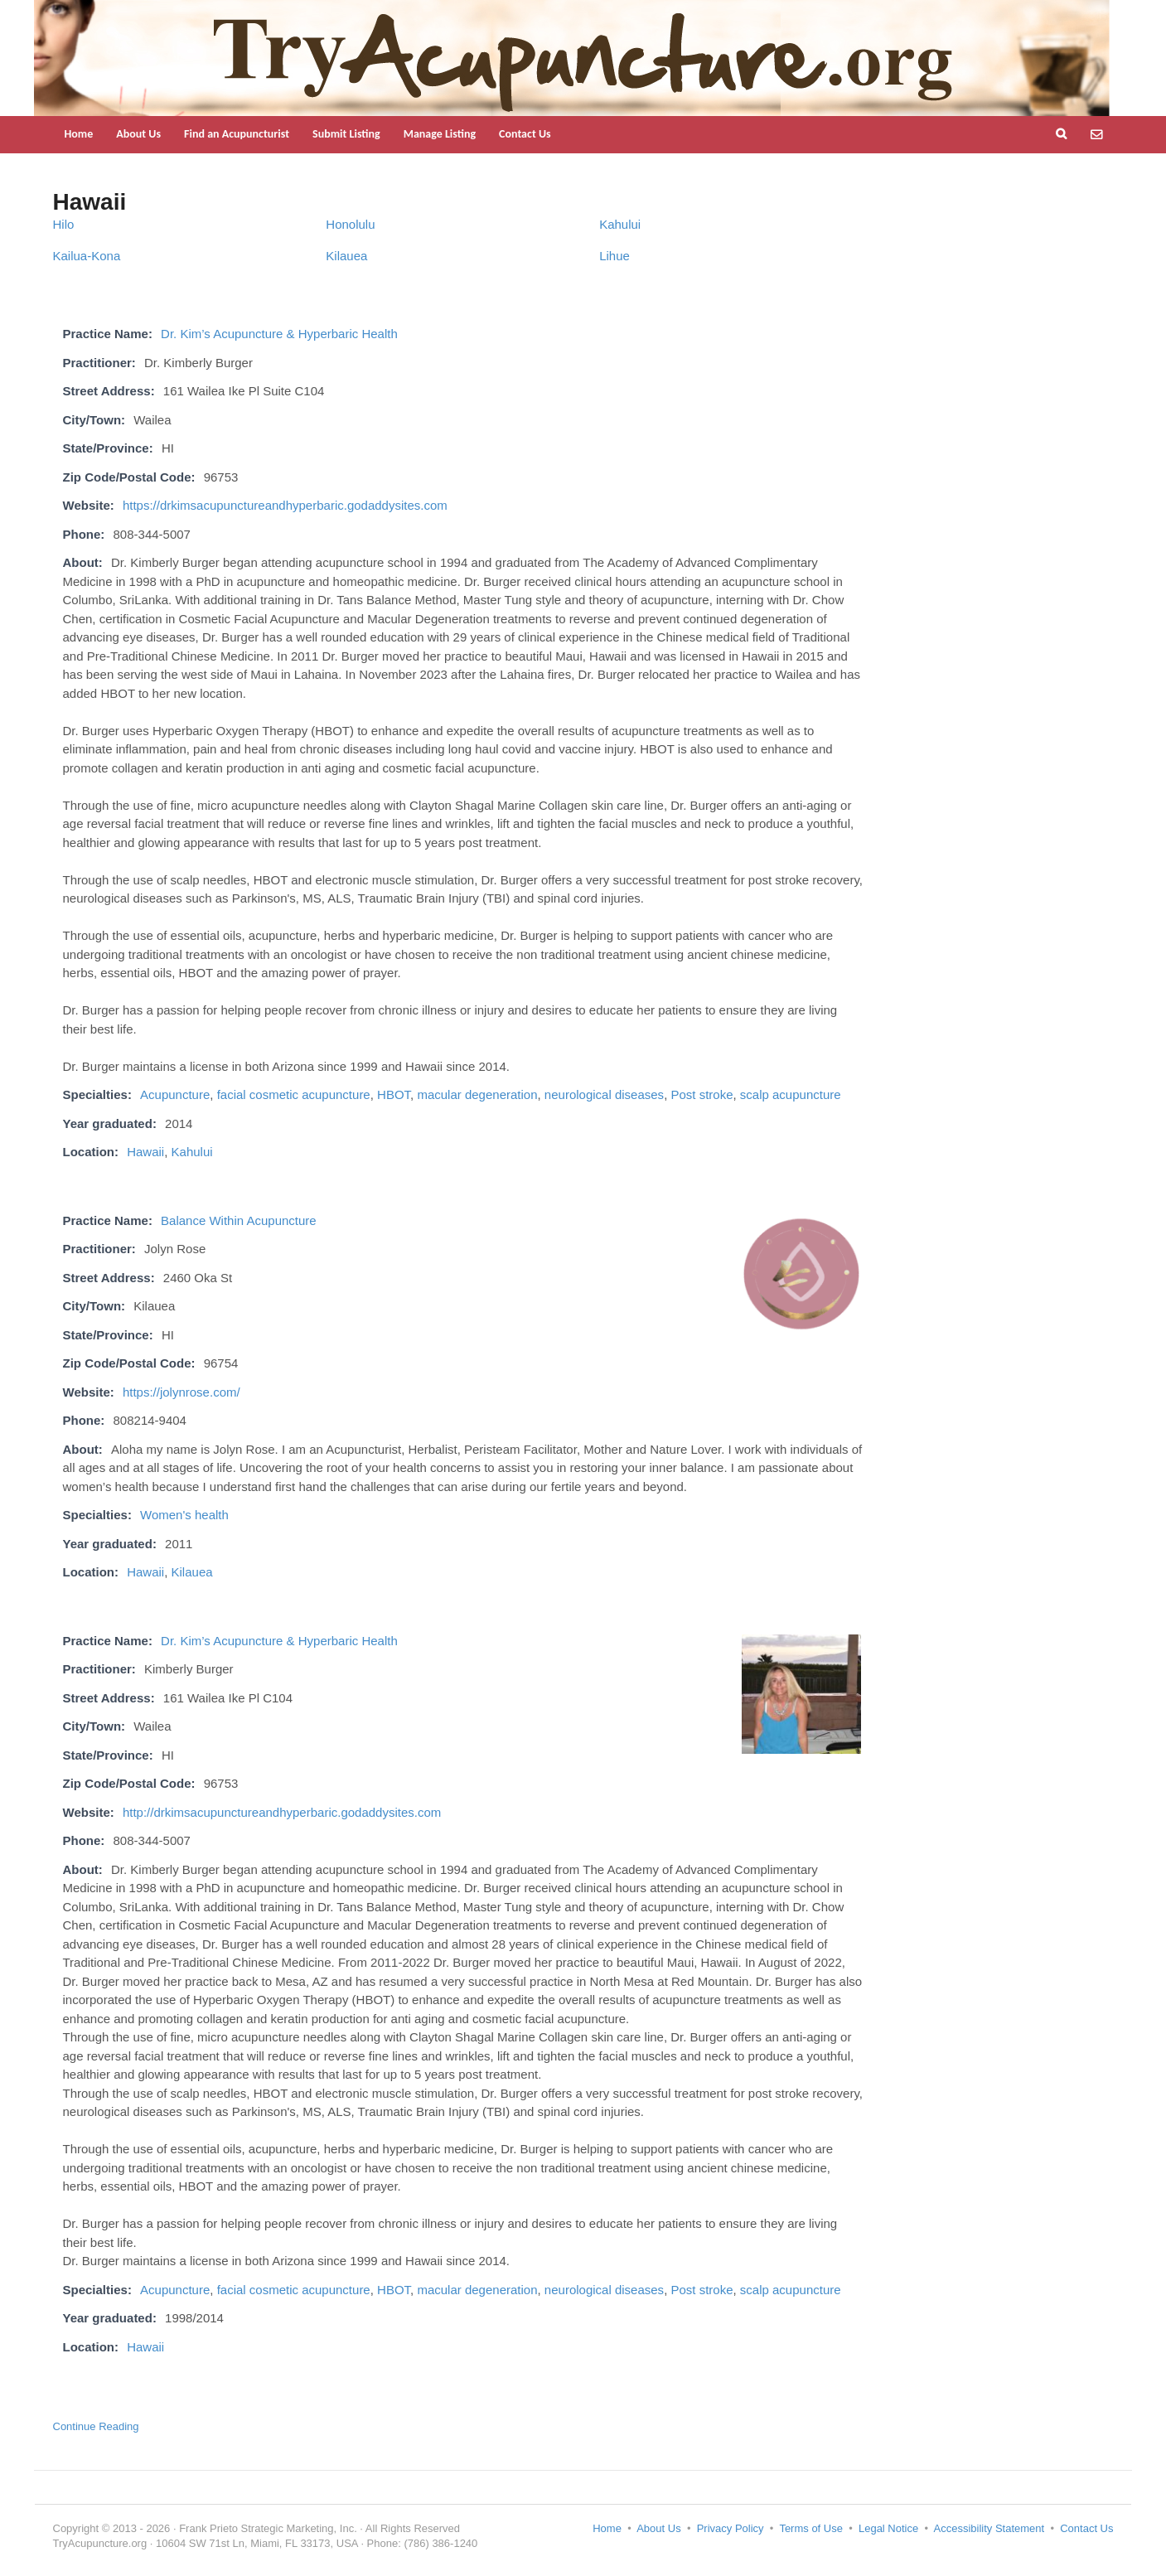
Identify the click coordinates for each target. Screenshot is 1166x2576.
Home (79, 134)
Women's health (184, 1515)
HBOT (393, 1094)
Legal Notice (888, 2528)
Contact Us (525, 134)
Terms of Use (811, 2528)
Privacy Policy (730, 2528)
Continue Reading (96, 2426)
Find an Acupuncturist (236, 134)
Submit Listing (346, 134)
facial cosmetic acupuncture (293, 1094)
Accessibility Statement (989, 2528)
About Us (138, 134)
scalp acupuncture (790, 1094)
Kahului (620, 224)
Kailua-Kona (87, 256)
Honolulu (350, 224)
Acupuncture (175, 1094)
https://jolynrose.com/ (181, 1392)
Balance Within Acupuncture (239, 1220)
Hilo (64, 224)
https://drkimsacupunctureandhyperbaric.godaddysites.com (285, 505)
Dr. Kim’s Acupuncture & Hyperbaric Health (279, 334)
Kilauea (346, 256)
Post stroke (701, 1094)
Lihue (614, 256)
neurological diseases (604, 1094)
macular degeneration (477, 1094)
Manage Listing (440, 134)
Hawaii (145, 1152)
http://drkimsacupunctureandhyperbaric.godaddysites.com (282, 1812)
